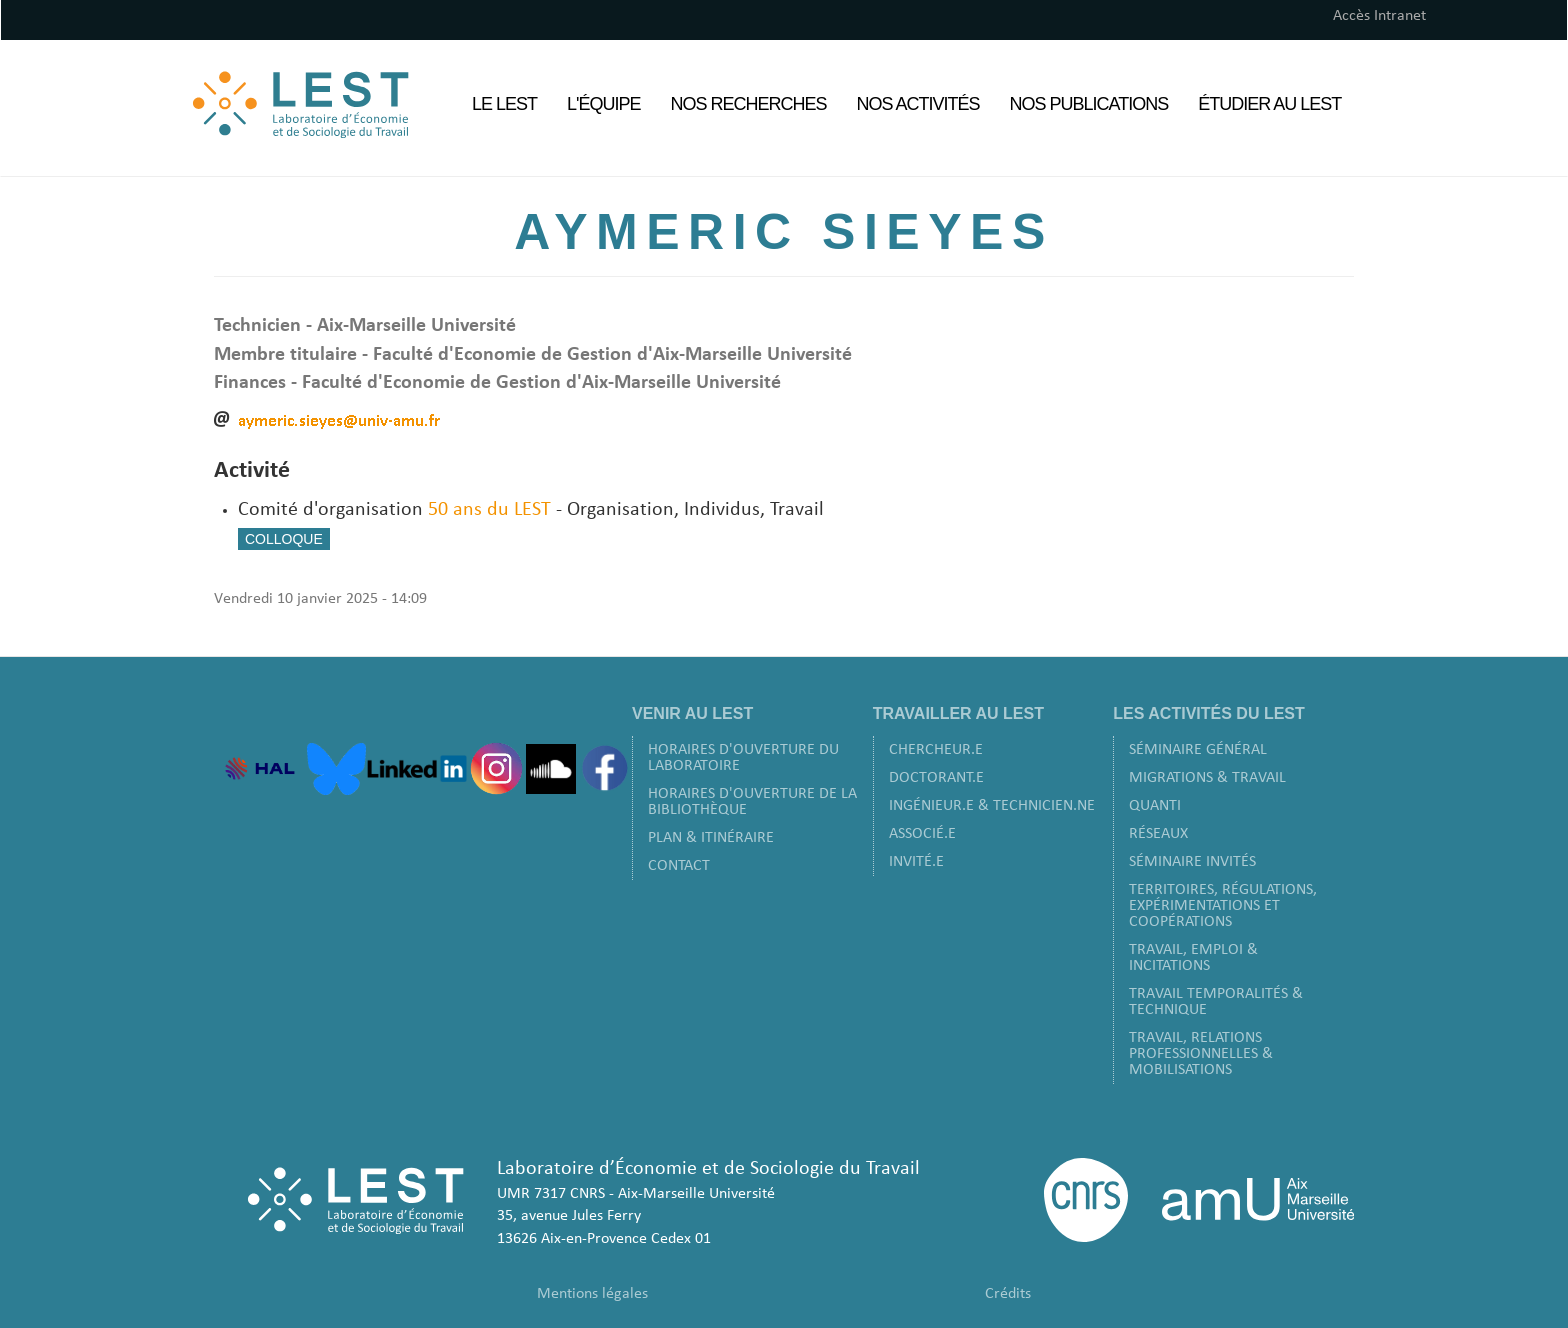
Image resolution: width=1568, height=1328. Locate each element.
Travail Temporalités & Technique (1216, 1002)
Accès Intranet (1379, 16)
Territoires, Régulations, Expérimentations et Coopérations (1223, 906)
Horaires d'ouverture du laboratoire (743, 758)
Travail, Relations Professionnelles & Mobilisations (1201, 1054)
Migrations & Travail (1207, 778)
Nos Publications (1089, 104)
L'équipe (603, 104)
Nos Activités (918, 104)
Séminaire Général (1198, 750)
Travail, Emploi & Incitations (1193, 958)
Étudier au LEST (1269, 104)
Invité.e (916, 862)
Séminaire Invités (1192, 862)
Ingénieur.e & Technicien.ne (992, 806)
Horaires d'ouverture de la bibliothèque (752, 802)
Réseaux (1158, 834)
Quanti (1155, 806)
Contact (679, 866)
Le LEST (504, 104)
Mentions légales (592, 1294)
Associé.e (922, 834)
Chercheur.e (936, 750)
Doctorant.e (936, 778)
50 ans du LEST (489, 510)
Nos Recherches (749, 104)
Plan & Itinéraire (711, 838)
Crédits (1008, 1294)
